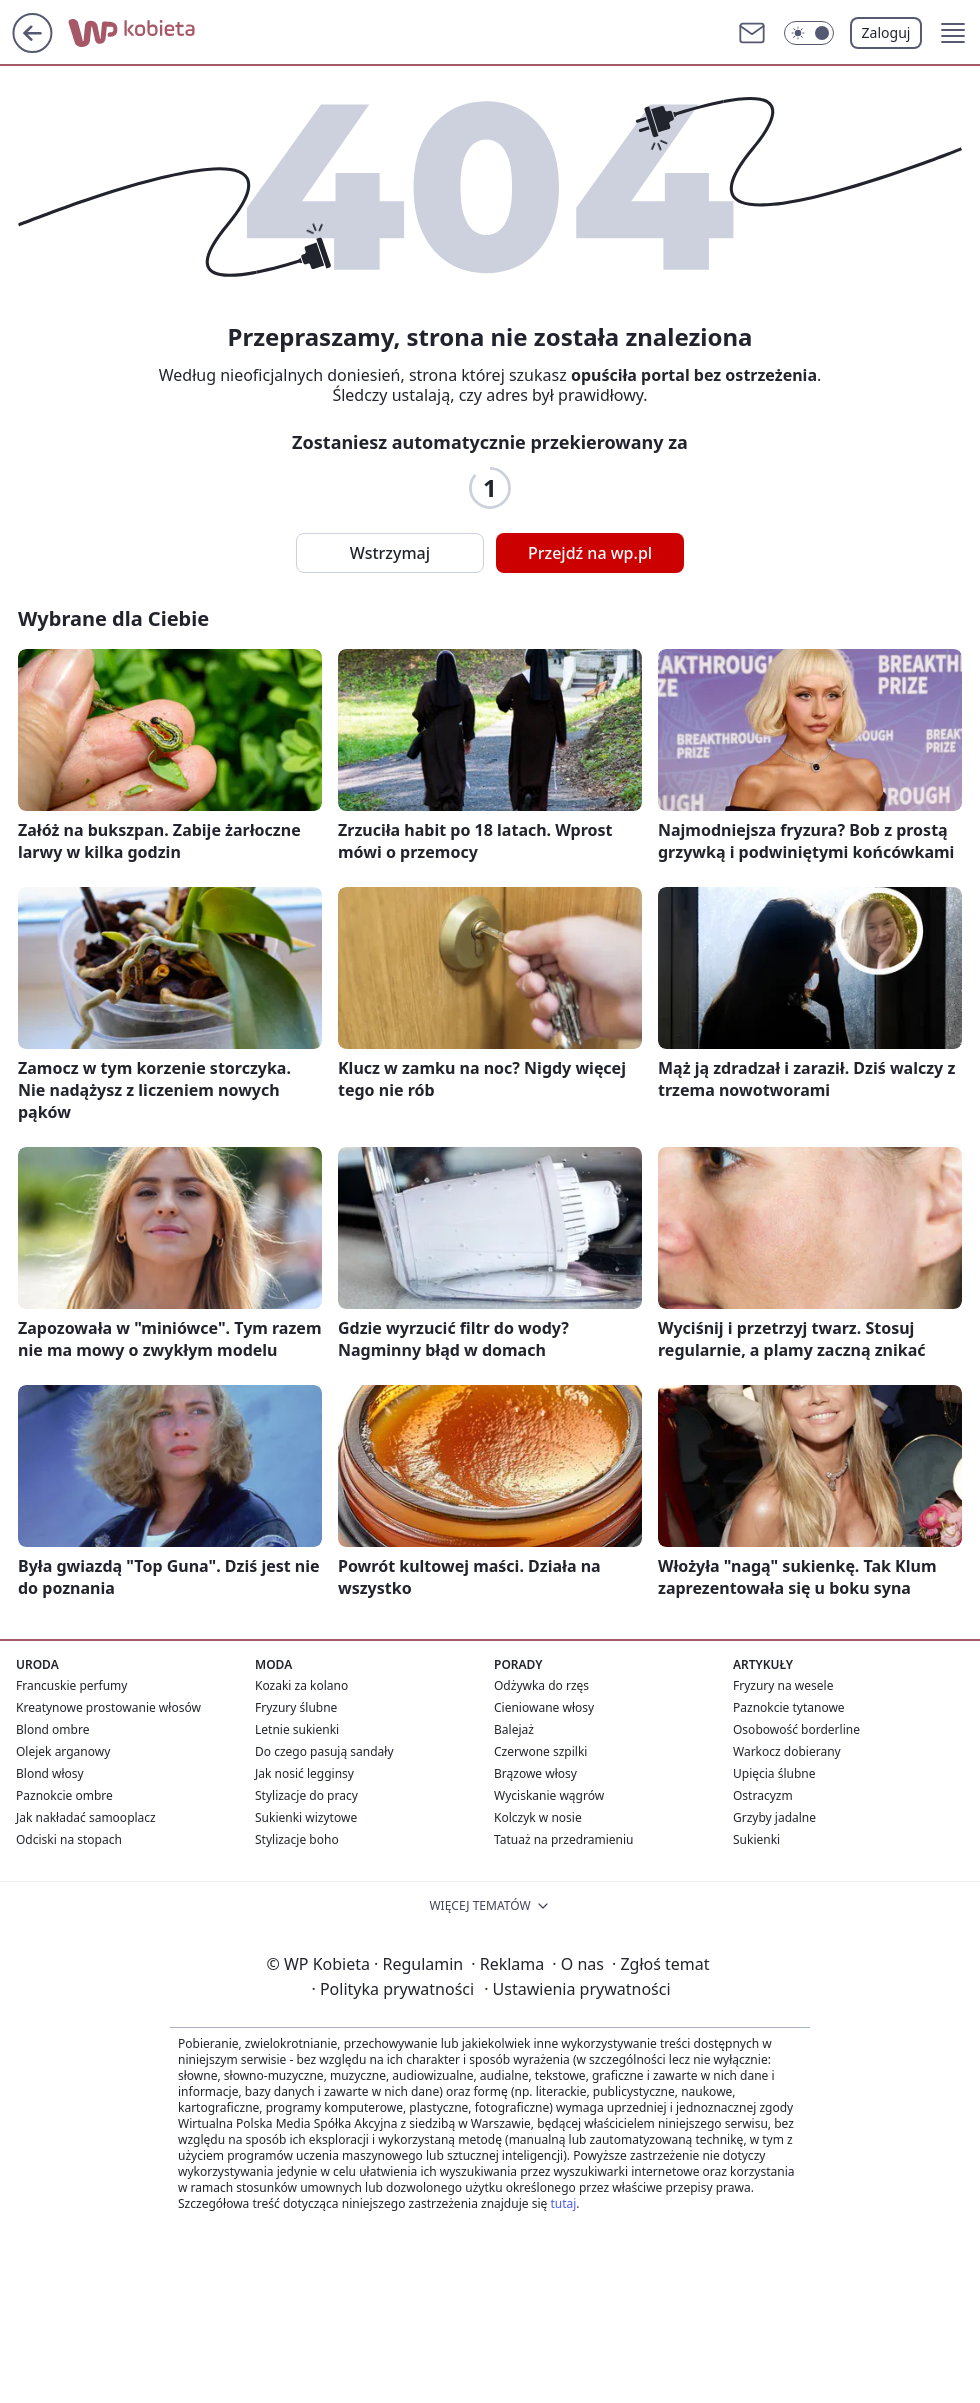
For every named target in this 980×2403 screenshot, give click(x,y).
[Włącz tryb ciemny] (809, 33)
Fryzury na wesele (783, 1685)
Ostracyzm (763, 1795)
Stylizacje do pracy (306, 1795)
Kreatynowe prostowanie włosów (108, 1707)
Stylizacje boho (297, 1839)
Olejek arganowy (63, 1751)
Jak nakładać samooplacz (86, 1817)
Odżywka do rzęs (541, 1685)
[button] (953, 33)
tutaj (563, 2203)
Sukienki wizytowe (306, 1817)
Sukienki (756, 1839)
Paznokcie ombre (64, 1795)
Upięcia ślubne (774, 1773)
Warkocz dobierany (787, 1751)
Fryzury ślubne (296, 1707)
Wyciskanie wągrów (549, 1795)
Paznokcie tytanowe (789, 1707)
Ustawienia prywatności (577, 1989)
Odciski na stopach (69, 1839)
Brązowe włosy (535, 1773)
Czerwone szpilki (540, 1751)
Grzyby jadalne (774, 1817)
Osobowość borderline (796, 1729)
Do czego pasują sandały (324, 1751)
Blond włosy (50, 1773)
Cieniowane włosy (544, 1707)
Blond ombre (52, 1729)
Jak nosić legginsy (304, 1773)
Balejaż (514, 1729)
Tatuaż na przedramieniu (564, 1839)
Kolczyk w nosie (538, 1817)
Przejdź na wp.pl (590, 553)
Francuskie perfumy (71, 1685)
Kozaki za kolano (301, 1685)
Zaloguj (886, 32)
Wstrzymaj (390, 553)
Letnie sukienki (297, 1729)
